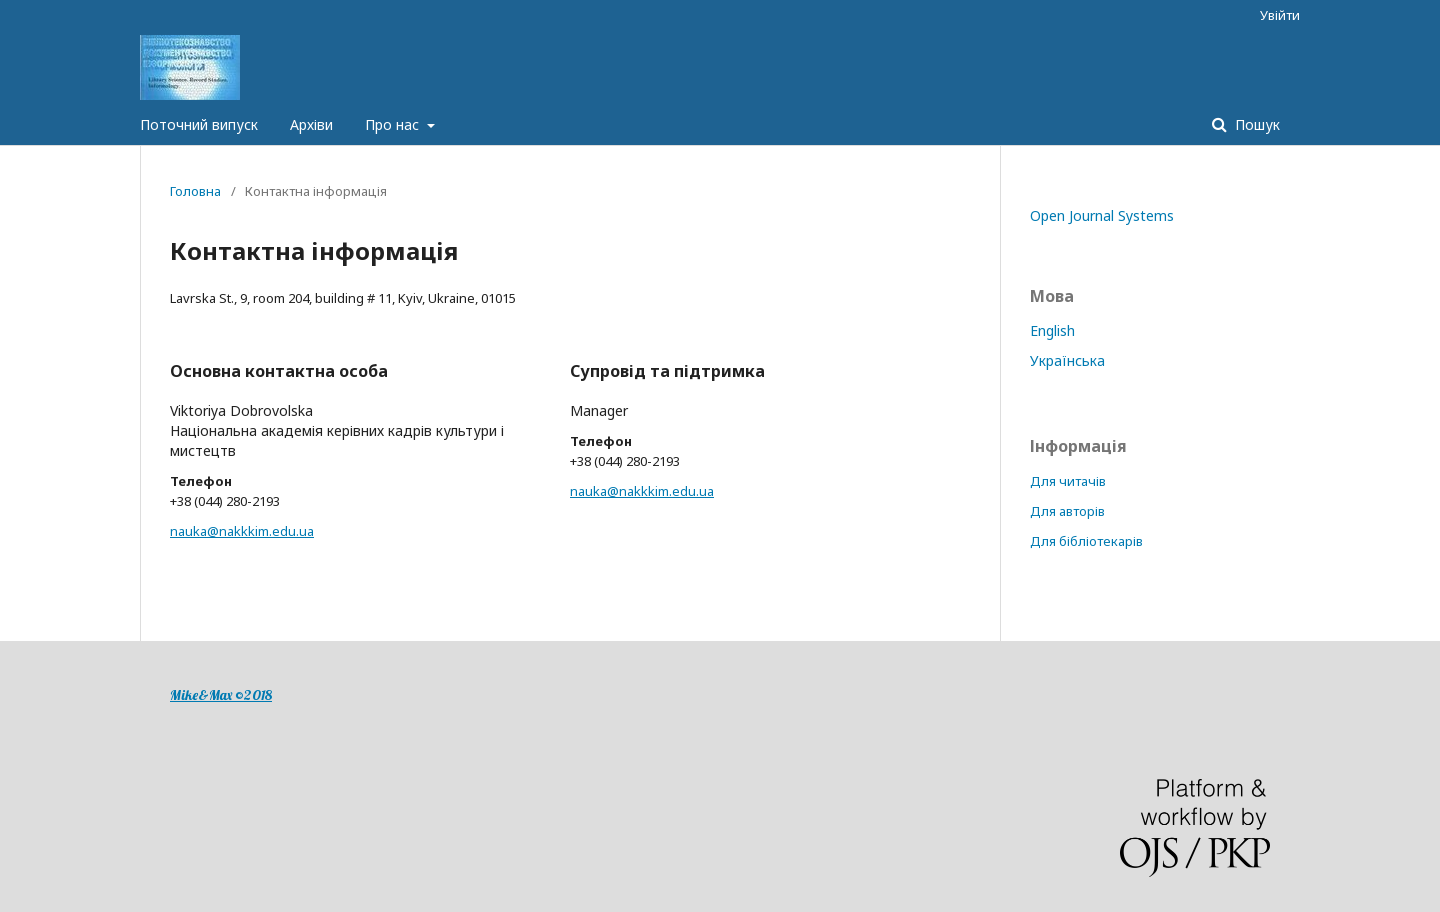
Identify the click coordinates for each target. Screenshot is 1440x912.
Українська (1067, 360)
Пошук (1255, 124)
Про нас (394, 124)
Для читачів (1068, 481)
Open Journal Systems (1102, 215)
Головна (195, 191)
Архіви (311, 124)
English (1052, 330)
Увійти (1280, 15)
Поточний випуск (199, 124)
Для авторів (1067, 511)
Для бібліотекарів (1086, 541)
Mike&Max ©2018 (221, 695)
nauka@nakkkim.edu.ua (242, 531)
